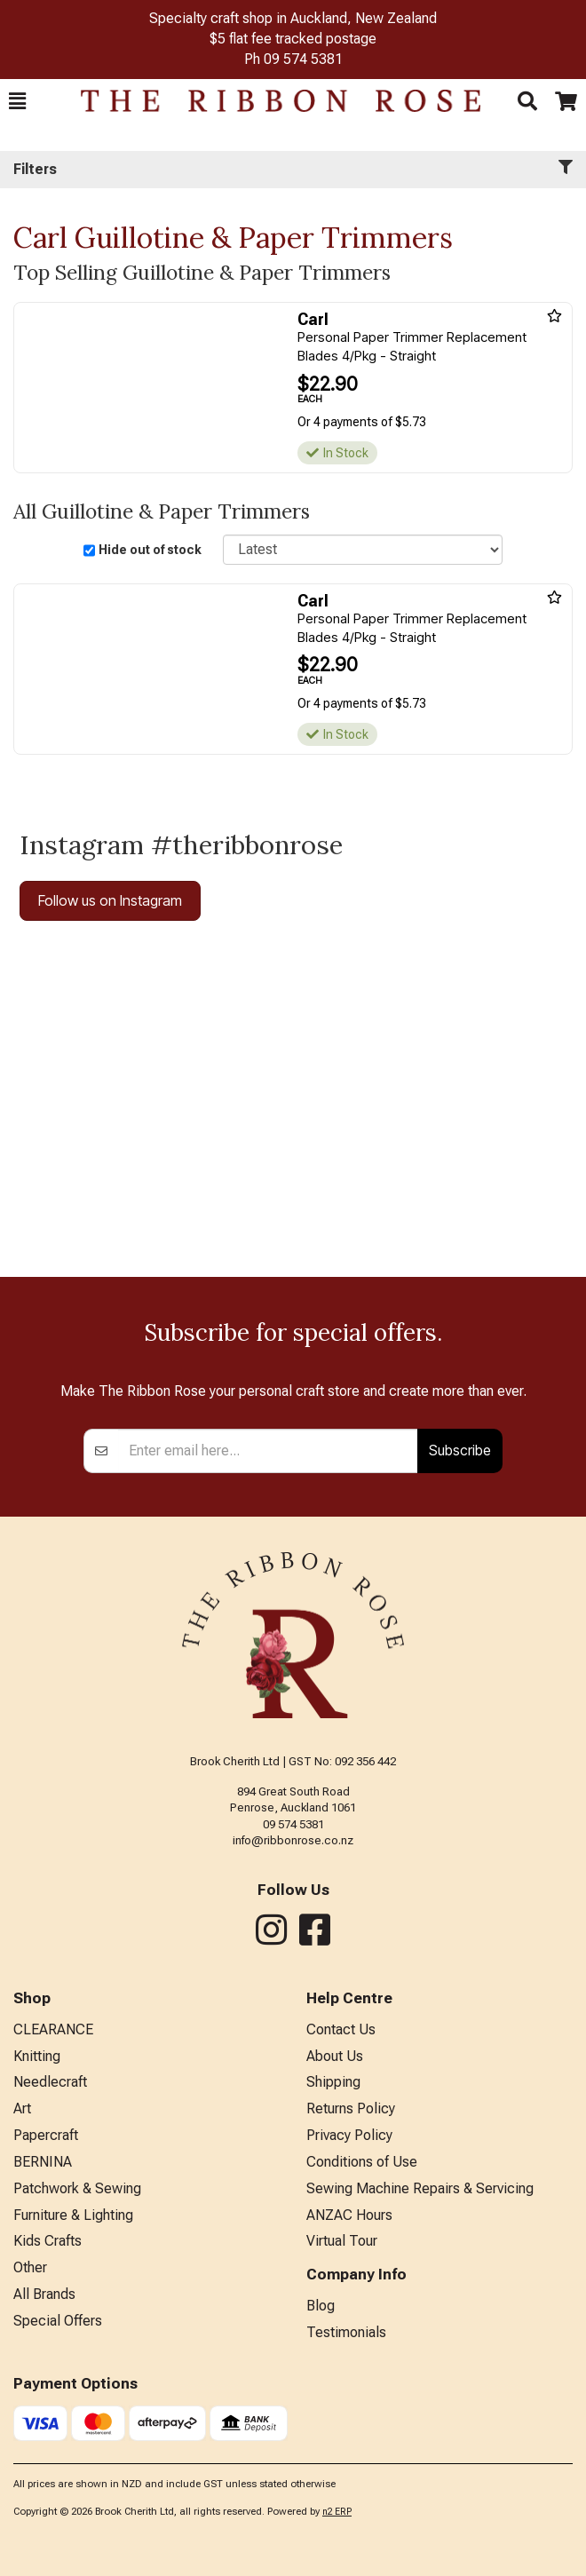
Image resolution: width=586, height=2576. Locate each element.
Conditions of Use (361, 2161)
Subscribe (460, 1450)
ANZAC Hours (349, 2215)
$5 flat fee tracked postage (293, 38)
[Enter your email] (268, 1451)
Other (30, 2267)
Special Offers (57, 2320)
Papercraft (45, 2135)
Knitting (36, 2056)
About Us (334, 2056)
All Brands (44, 2294)
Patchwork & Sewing (77, 2188)
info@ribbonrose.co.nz (293, 1840)
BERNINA (42, 2161)
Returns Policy (350, 2108)
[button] (17, 101)
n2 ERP (337, 2512)
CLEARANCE (53, 2029)
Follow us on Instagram (110, 900)
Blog (320, 2305)
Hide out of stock (150, 550)
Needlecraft (50, 2081)
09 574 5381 (303, 59)
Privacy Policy (349, 2135)
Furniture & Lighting (73, 2215)
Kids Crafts (47, 2240)
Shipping (333, 2081)
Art (22, 2108)
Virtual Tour (341, 2240)
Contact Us (341, 2029)
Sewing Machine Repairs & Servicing (420, 2188)
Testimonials (346, 2332)
